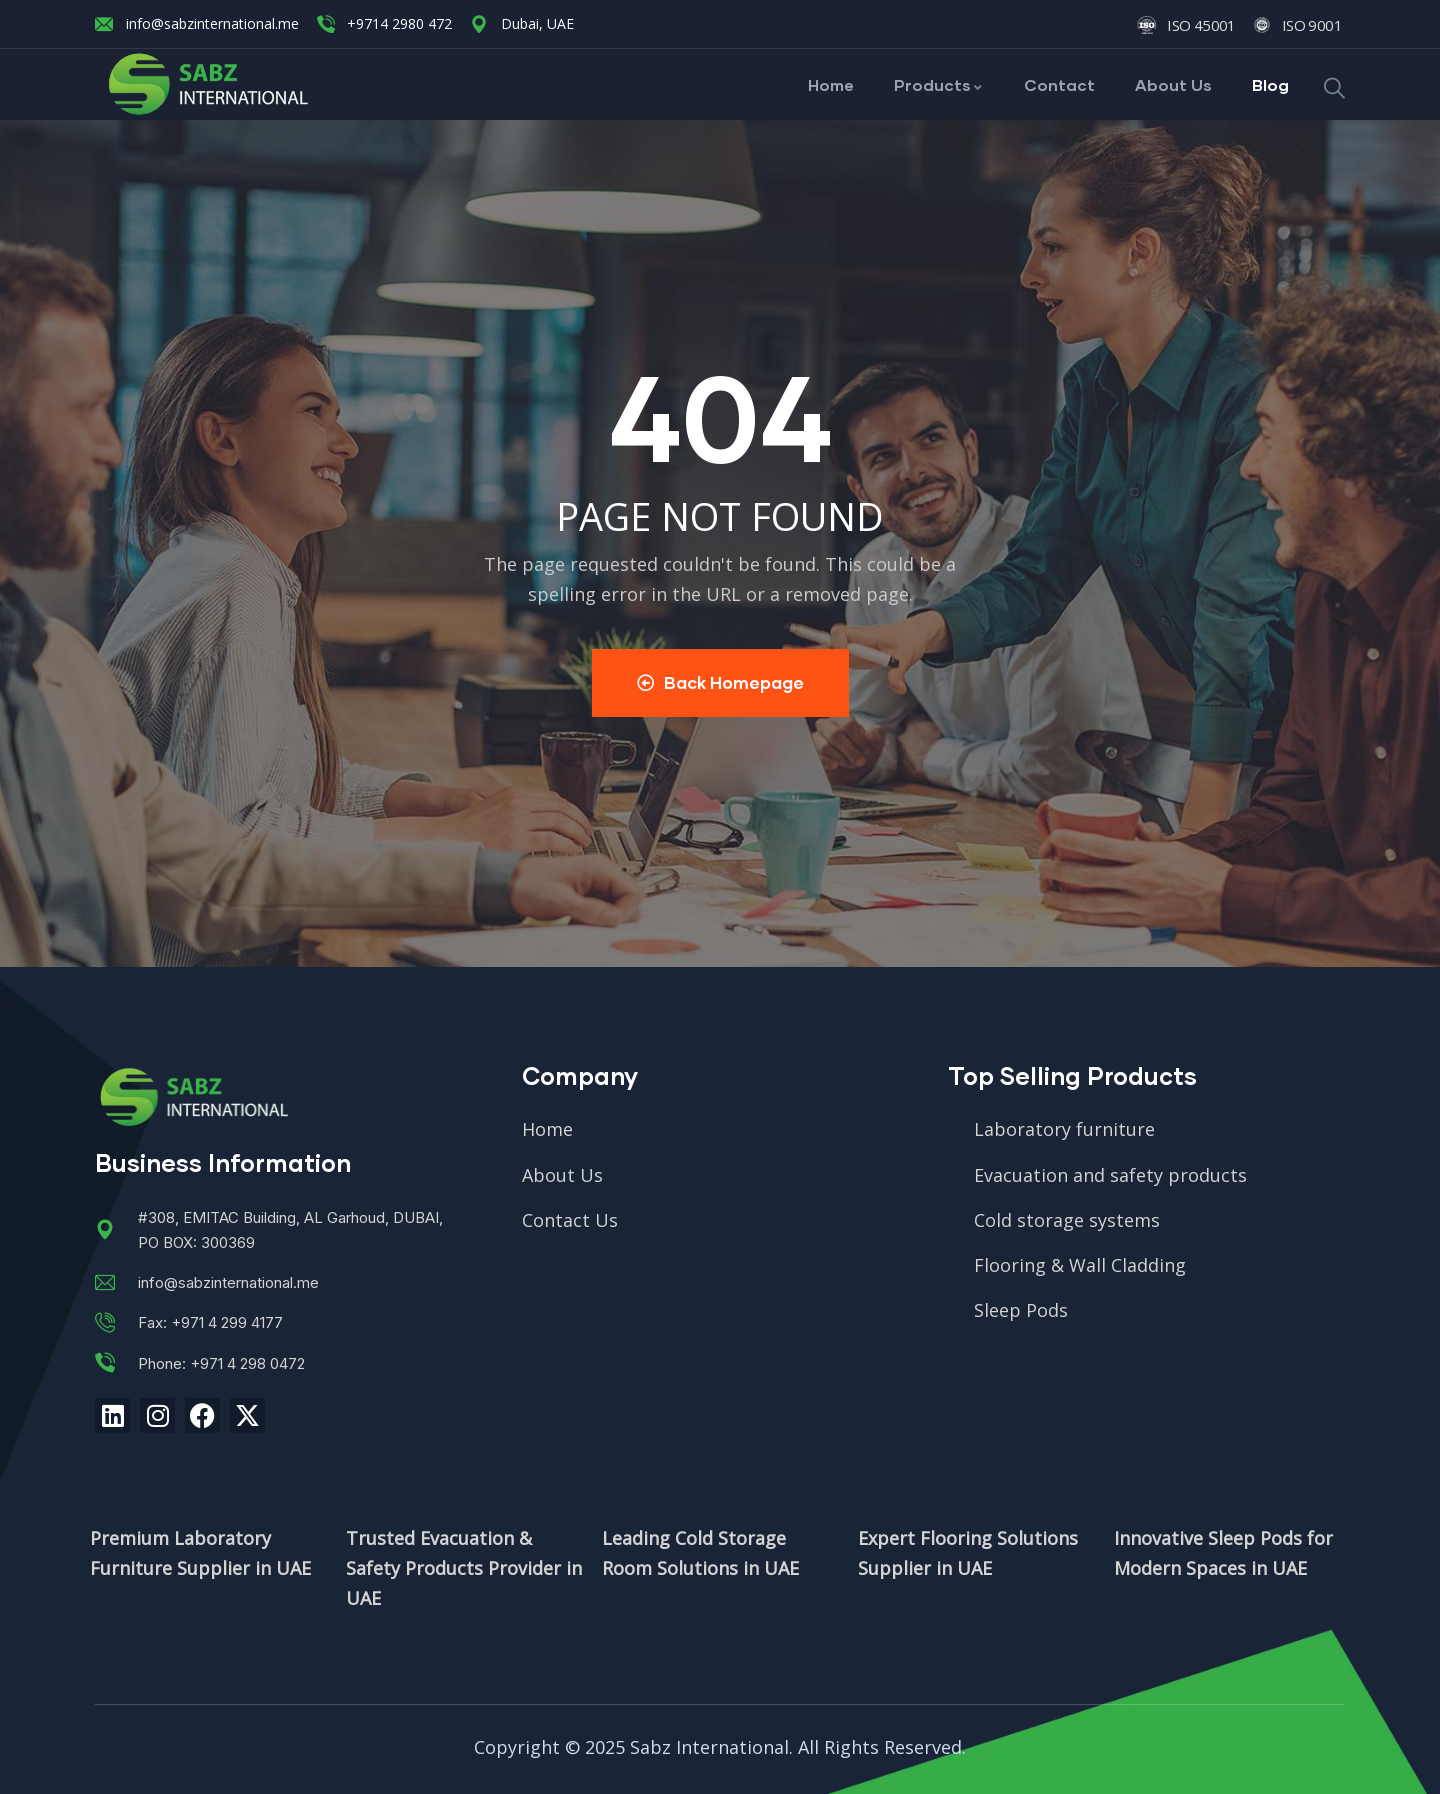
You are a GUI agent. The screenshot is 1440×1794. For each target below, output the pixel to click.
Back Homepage (720, 682)
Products (939, 84)
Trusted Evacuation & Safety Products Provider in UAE (464, 1568)
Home (831, 84)
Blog (1270, 84)
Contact (1059, 84)
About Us (1173, 84)
